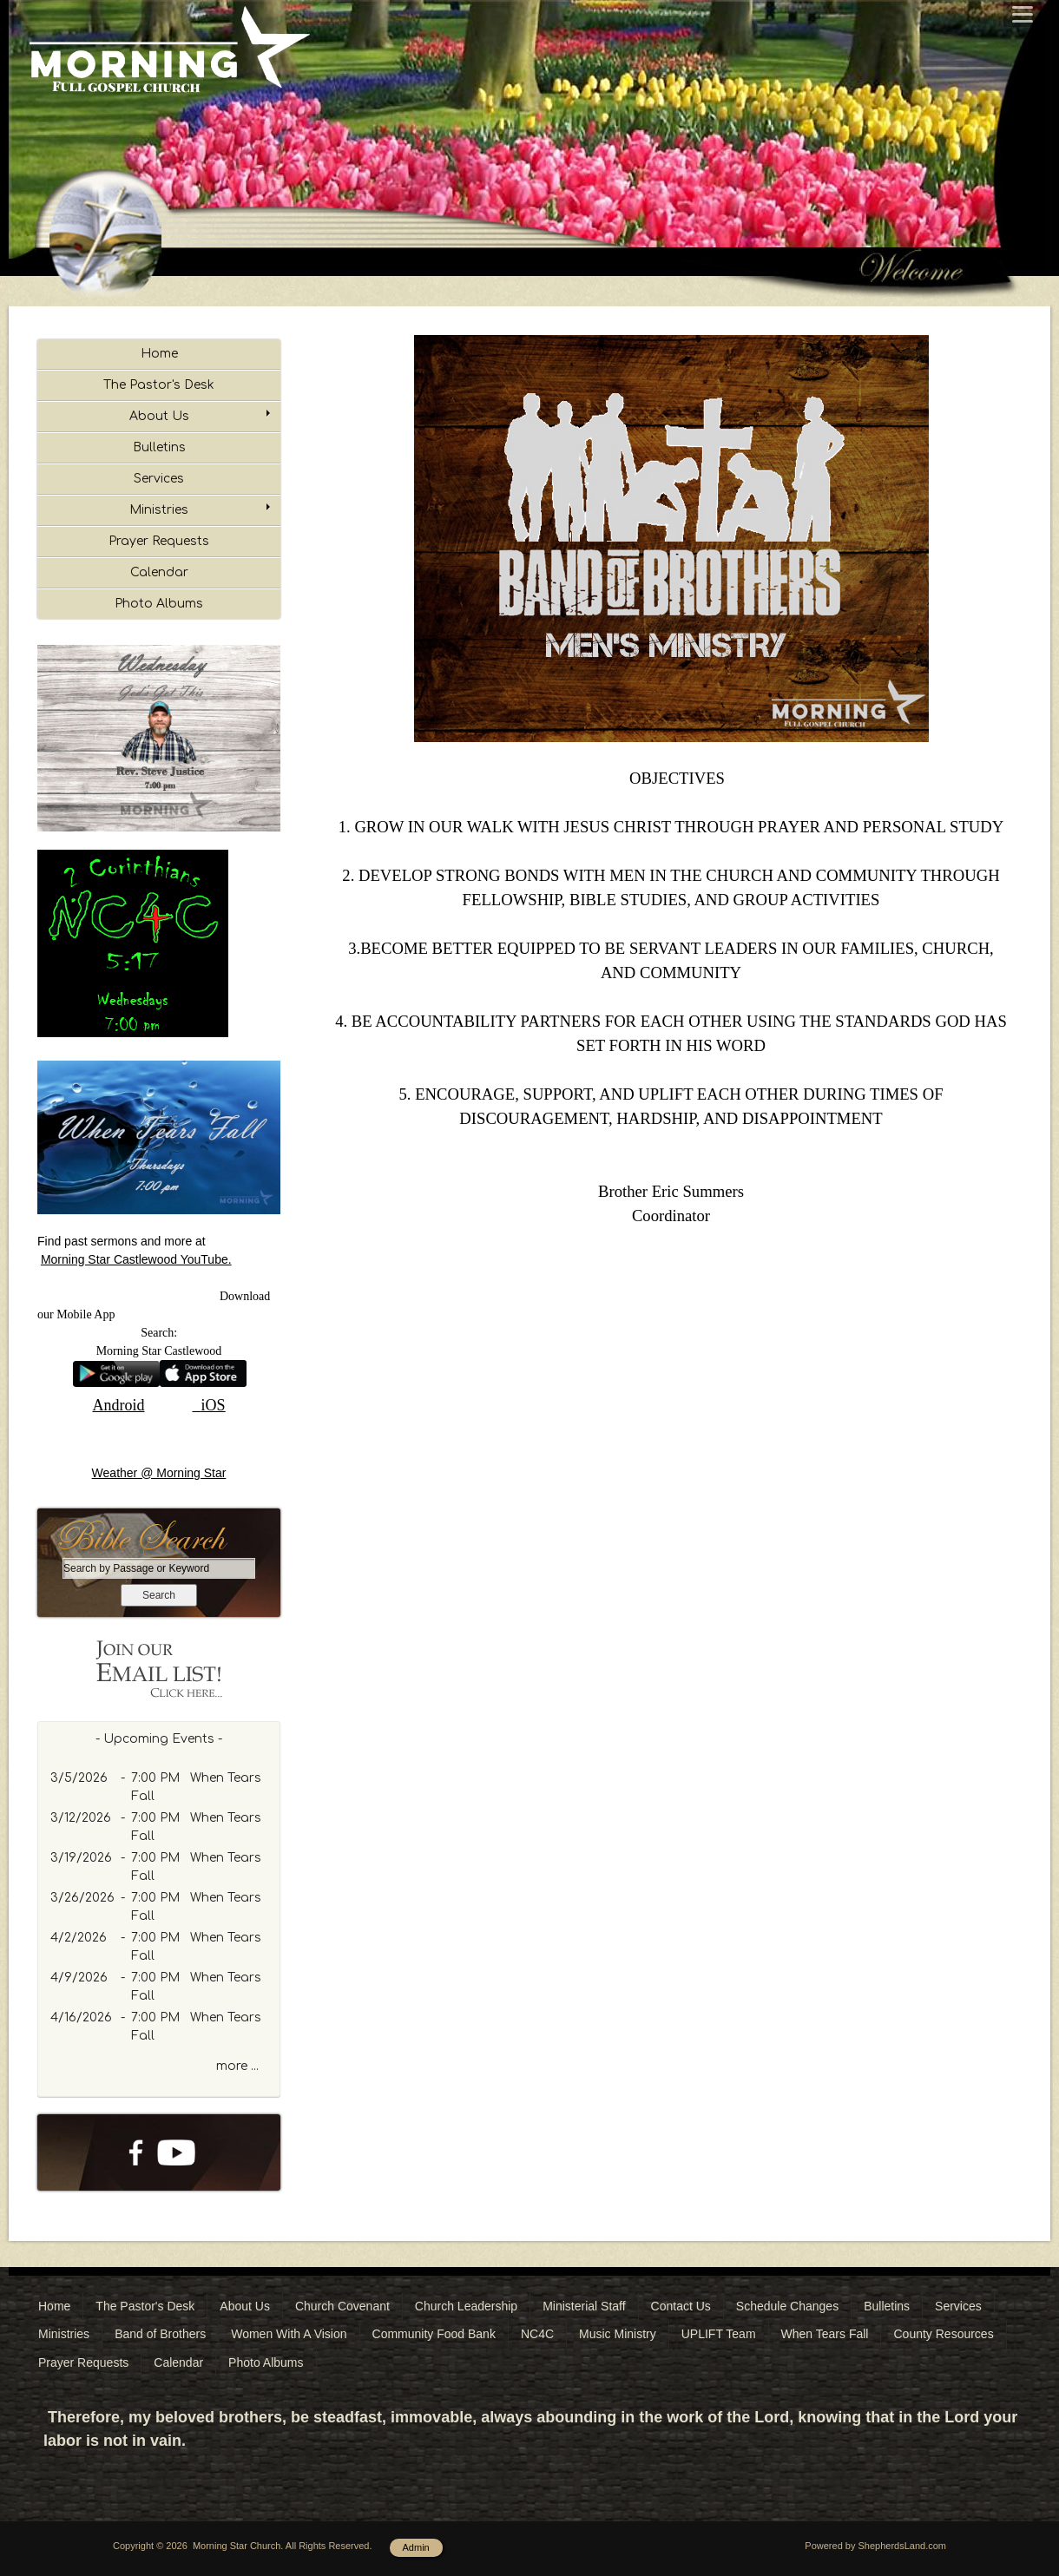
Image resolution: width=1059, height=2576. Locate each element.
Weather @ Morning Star (159, 1473)
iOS (213, 1405)
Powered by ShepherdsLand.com (875, 2545)
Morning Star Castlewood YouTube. (136, 1259)
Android (118, 1405)
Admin (416, 2547)
